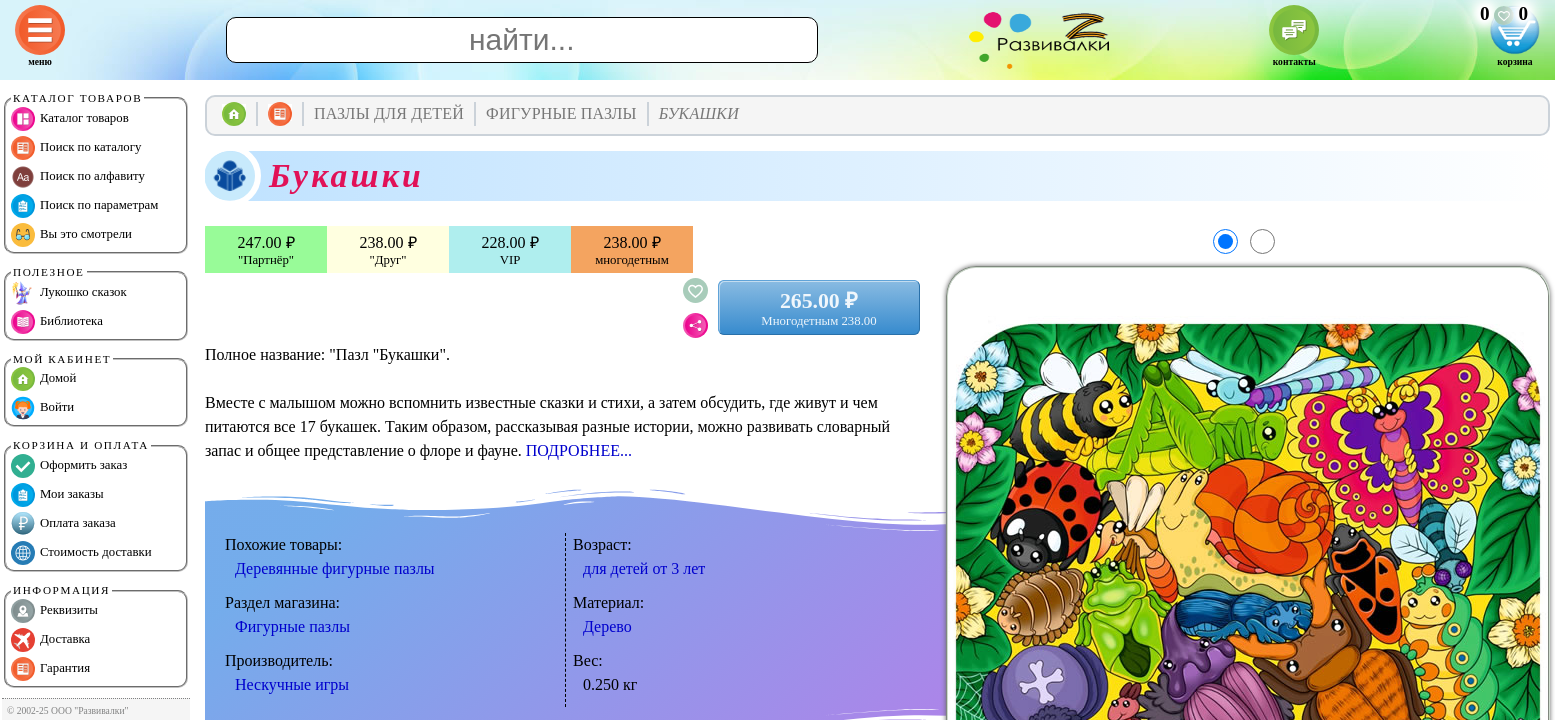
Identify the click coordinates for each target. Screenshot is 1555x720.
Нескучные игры (292, 684)
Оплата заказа (63, 524)
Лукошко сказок (69, 293)
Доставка (50, 640)
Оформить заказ (69, 466)
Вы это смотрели (71, 235)
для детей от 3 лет (644, 568)
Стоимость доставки (81, 553)
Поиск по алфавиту (78, 177)
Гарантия (50, 669)
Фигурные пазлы (292, 626)
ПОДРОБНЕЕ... (579, 450)
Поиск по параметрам (84, 206)
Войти (42, 408)
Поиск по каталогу (76, 148)
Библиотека (57, 322)
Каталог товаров (70, 119)
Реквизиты (54, 611)
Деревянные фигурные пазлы (335, 568)
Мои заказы (57, 495)
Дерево (607, 626)
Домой (43, 379)
